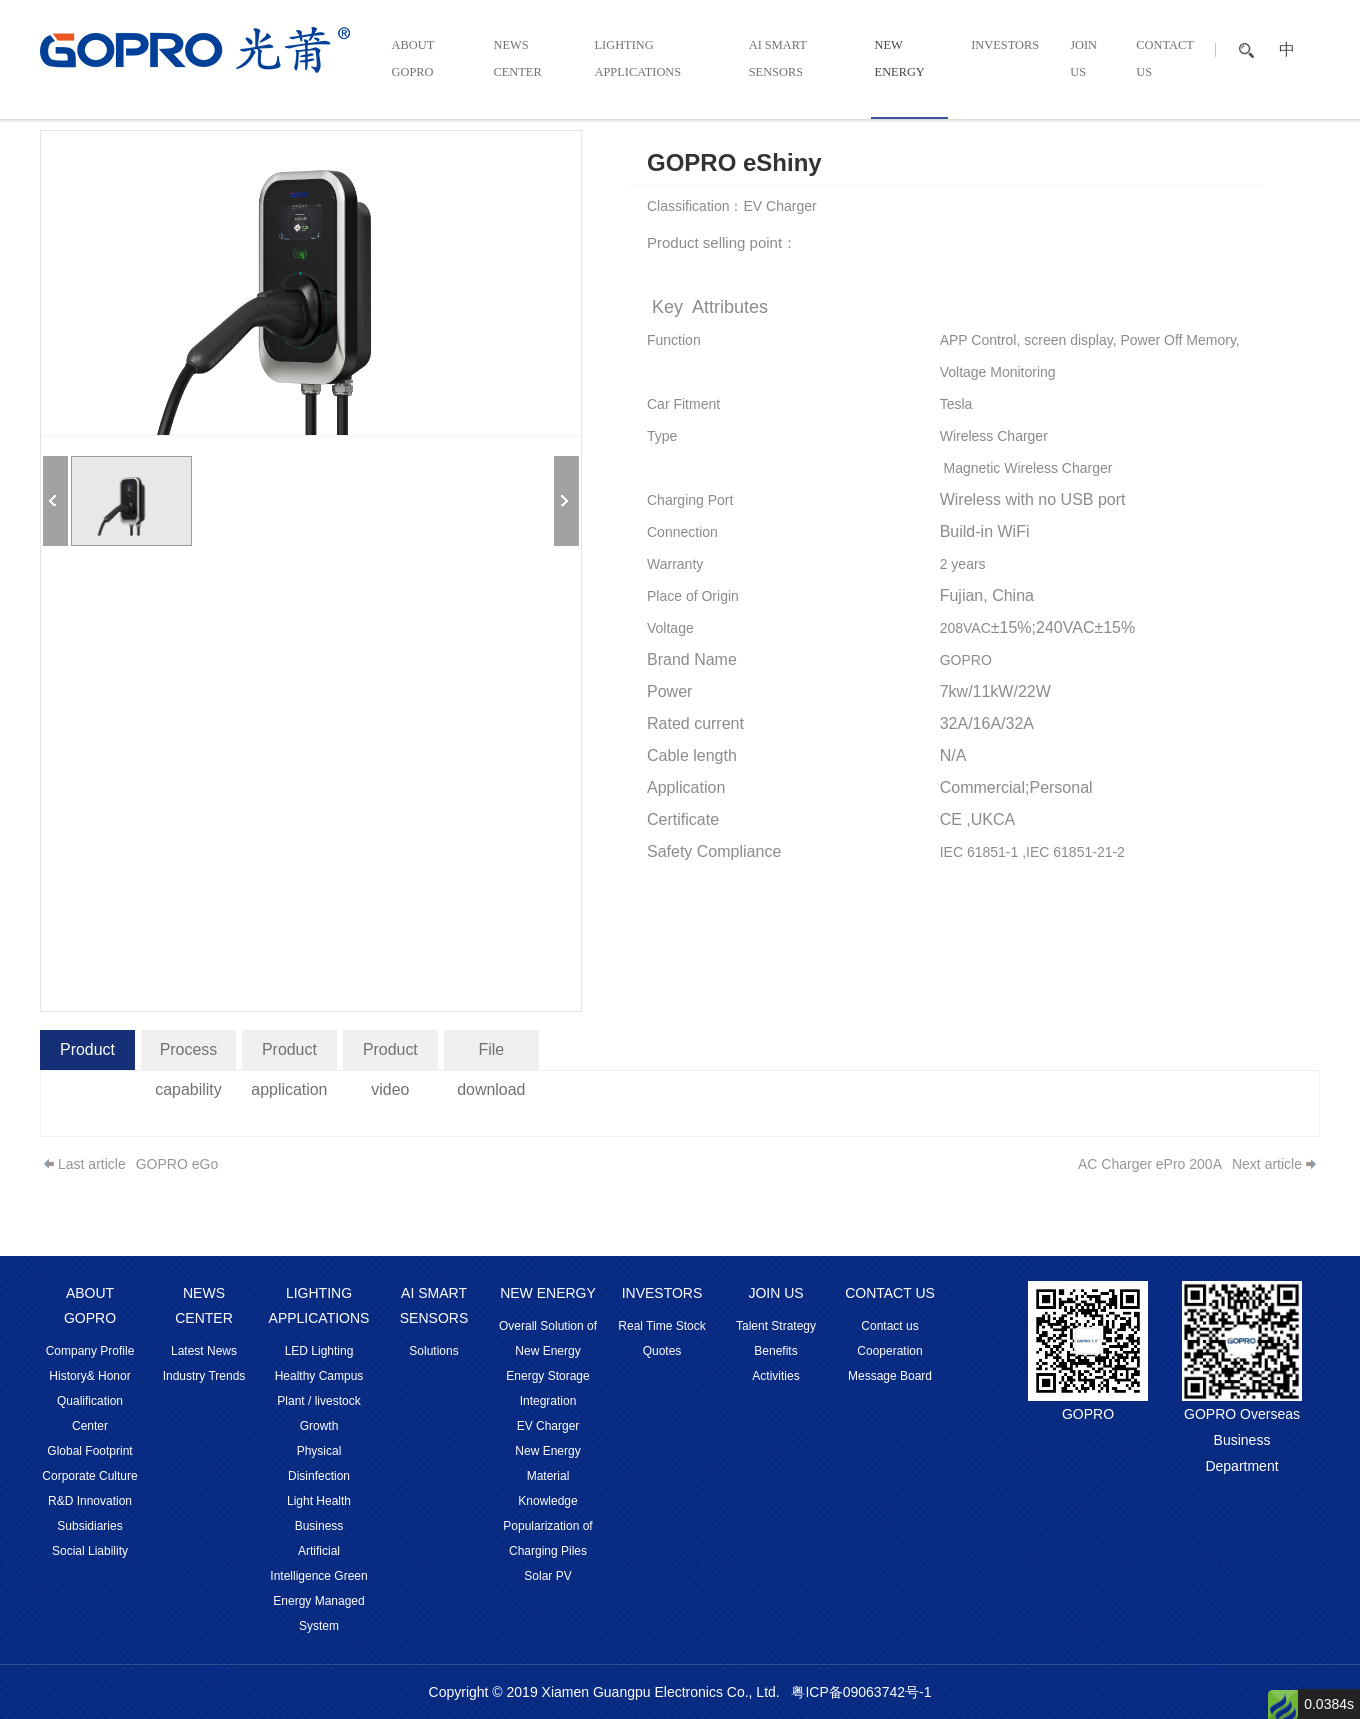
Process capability (188, 1055)
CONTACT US (1162, 61)
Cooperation (889, 1351)
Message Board (890, 1376)
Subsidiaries (89, 1526)
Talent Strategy (776, 1326)
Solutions (433, 1351)
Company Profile (90, 1351)
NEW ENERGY (906, 61)
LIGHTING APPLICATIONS (637, 61)
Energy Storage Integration (547, 1388)
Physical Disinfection (319, 1463)
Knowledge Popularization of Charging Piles (547, 1526)
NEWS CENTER (516, 61)
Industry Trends (204, 1376)
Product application (289, 1055)
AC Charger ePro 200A (1150, 1164)
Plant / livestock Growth (318, 1413)
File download (491, 1055)
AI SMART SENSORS (782, 61)
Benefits (775, 1351)
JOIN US (1083, 61)
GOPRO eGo (177, 1164)
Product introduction (87, 1055)
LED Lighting (319, 1351)
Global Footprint (89, 1451)
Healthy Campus (319, 1376)
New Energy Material (547, 1463)
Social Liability (90, 1551)
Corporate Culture (89, 1476)
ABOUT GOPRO (410, 61)
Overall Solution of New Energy (548, 1338)
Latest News (204, 1351)
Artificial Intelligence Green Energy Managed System (318, 1588)
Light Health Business (319, 1513)
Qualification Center (90, 1413)
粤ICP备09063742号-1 (861, 1692)
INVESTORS (1013, 48)
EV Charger (548, 1426)
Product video (390, 1055)
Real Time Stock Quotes (661, 1338)
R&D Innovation (90, 1501)
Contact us (889, 1326)
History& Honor (89, 1376)
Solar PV (547, 1576)
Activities (775, 1376)
